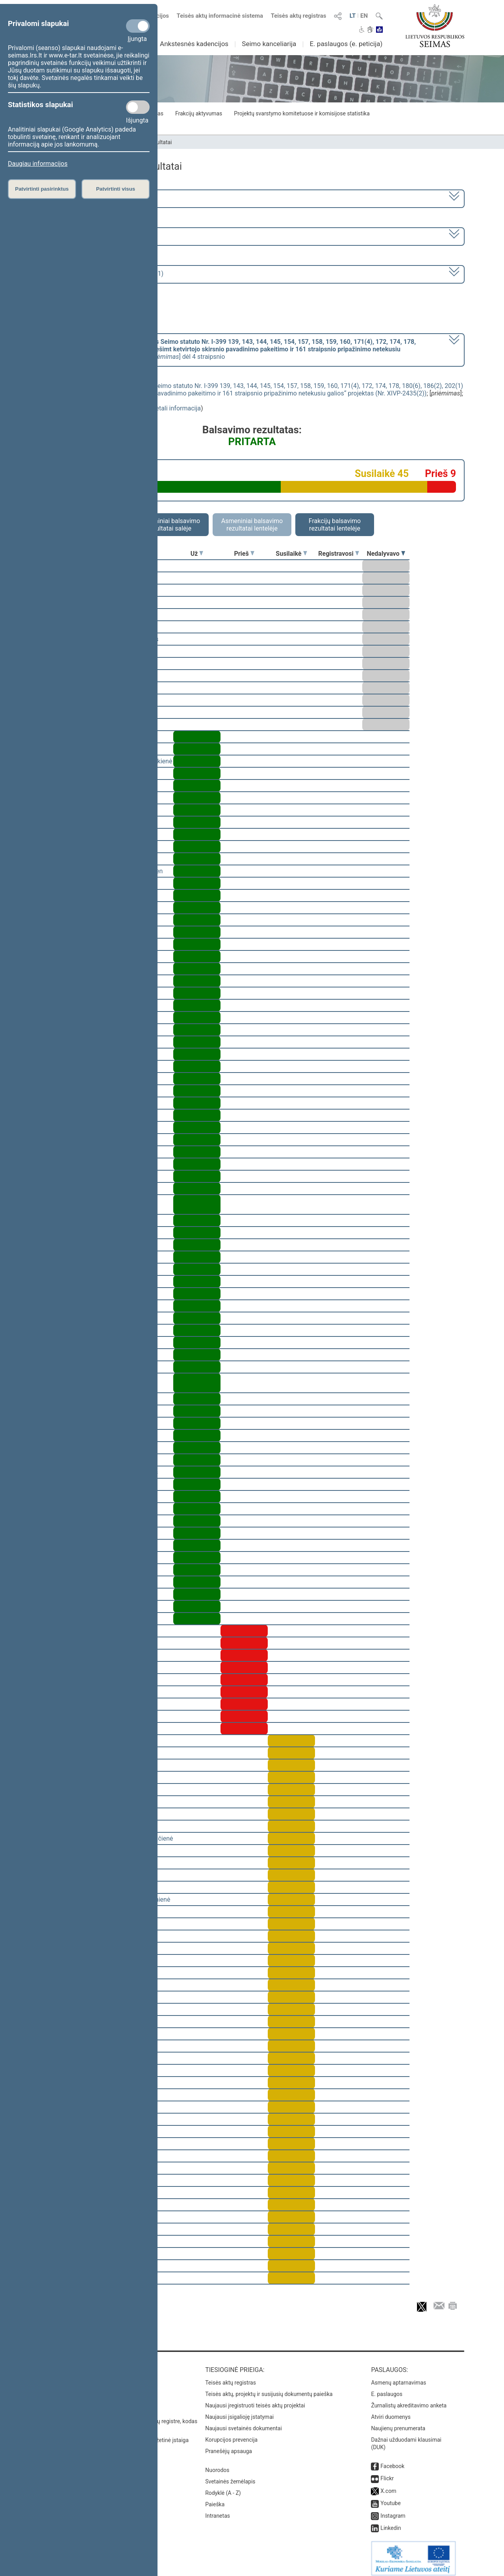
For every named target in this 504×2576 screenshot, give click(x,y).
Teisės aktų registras (298, 15)
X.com (388, 2485)
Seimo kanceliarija (269, 44)
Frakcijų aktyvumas (198, 113)
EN (364, 15)
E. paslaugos (386, 2388)
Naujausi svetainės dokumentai (243, 2423)
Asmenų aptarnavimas (398, 2377)
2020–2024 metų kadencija (82, 198)
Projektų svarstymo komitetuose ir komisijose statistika (301, 113)
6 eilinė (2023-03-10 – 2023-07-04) (92, 235)
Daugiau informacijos (37, 163)
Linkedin (390, 2522)
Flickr (387, 2473)
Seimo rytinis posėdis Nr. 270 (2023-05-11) (103, 273)
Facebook (392, 2460)
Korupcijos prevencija (231, 2434)
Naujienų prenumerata (398, 2423)
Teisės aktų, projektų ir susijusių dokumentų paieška (268, 2388)
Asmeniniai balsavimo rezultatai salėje (169, 524)
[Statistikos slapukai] (138, 107)
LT (353, 15)
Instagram (392, 2510)
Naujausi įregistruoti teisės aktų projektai (255, 2400)
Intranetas (217, 2510)
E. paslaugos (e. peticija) (345, 44)
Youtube (390, 2497)
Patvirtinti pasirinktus (42, 189)
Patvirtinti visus (115, 189)
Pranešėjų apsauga (228, 2445)
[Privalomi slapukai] (138, 26)
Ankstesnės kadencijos (194, 44)
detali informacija (176, 408)
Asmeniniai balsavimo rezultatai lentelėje (252, 524)
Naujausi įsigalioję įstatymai (239, 2411)
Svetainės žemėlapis (230, 2476)
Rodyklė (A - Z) (223, 2487)
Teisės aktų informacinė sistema (220, 15)
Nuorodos (217, 2464)
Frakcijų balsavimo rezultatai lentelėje (335, 524)
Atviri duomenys (390, 2411)
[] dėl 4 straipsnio (230, 349)
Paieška (214, 2499)
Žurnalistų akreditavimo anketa (409, 2400)
